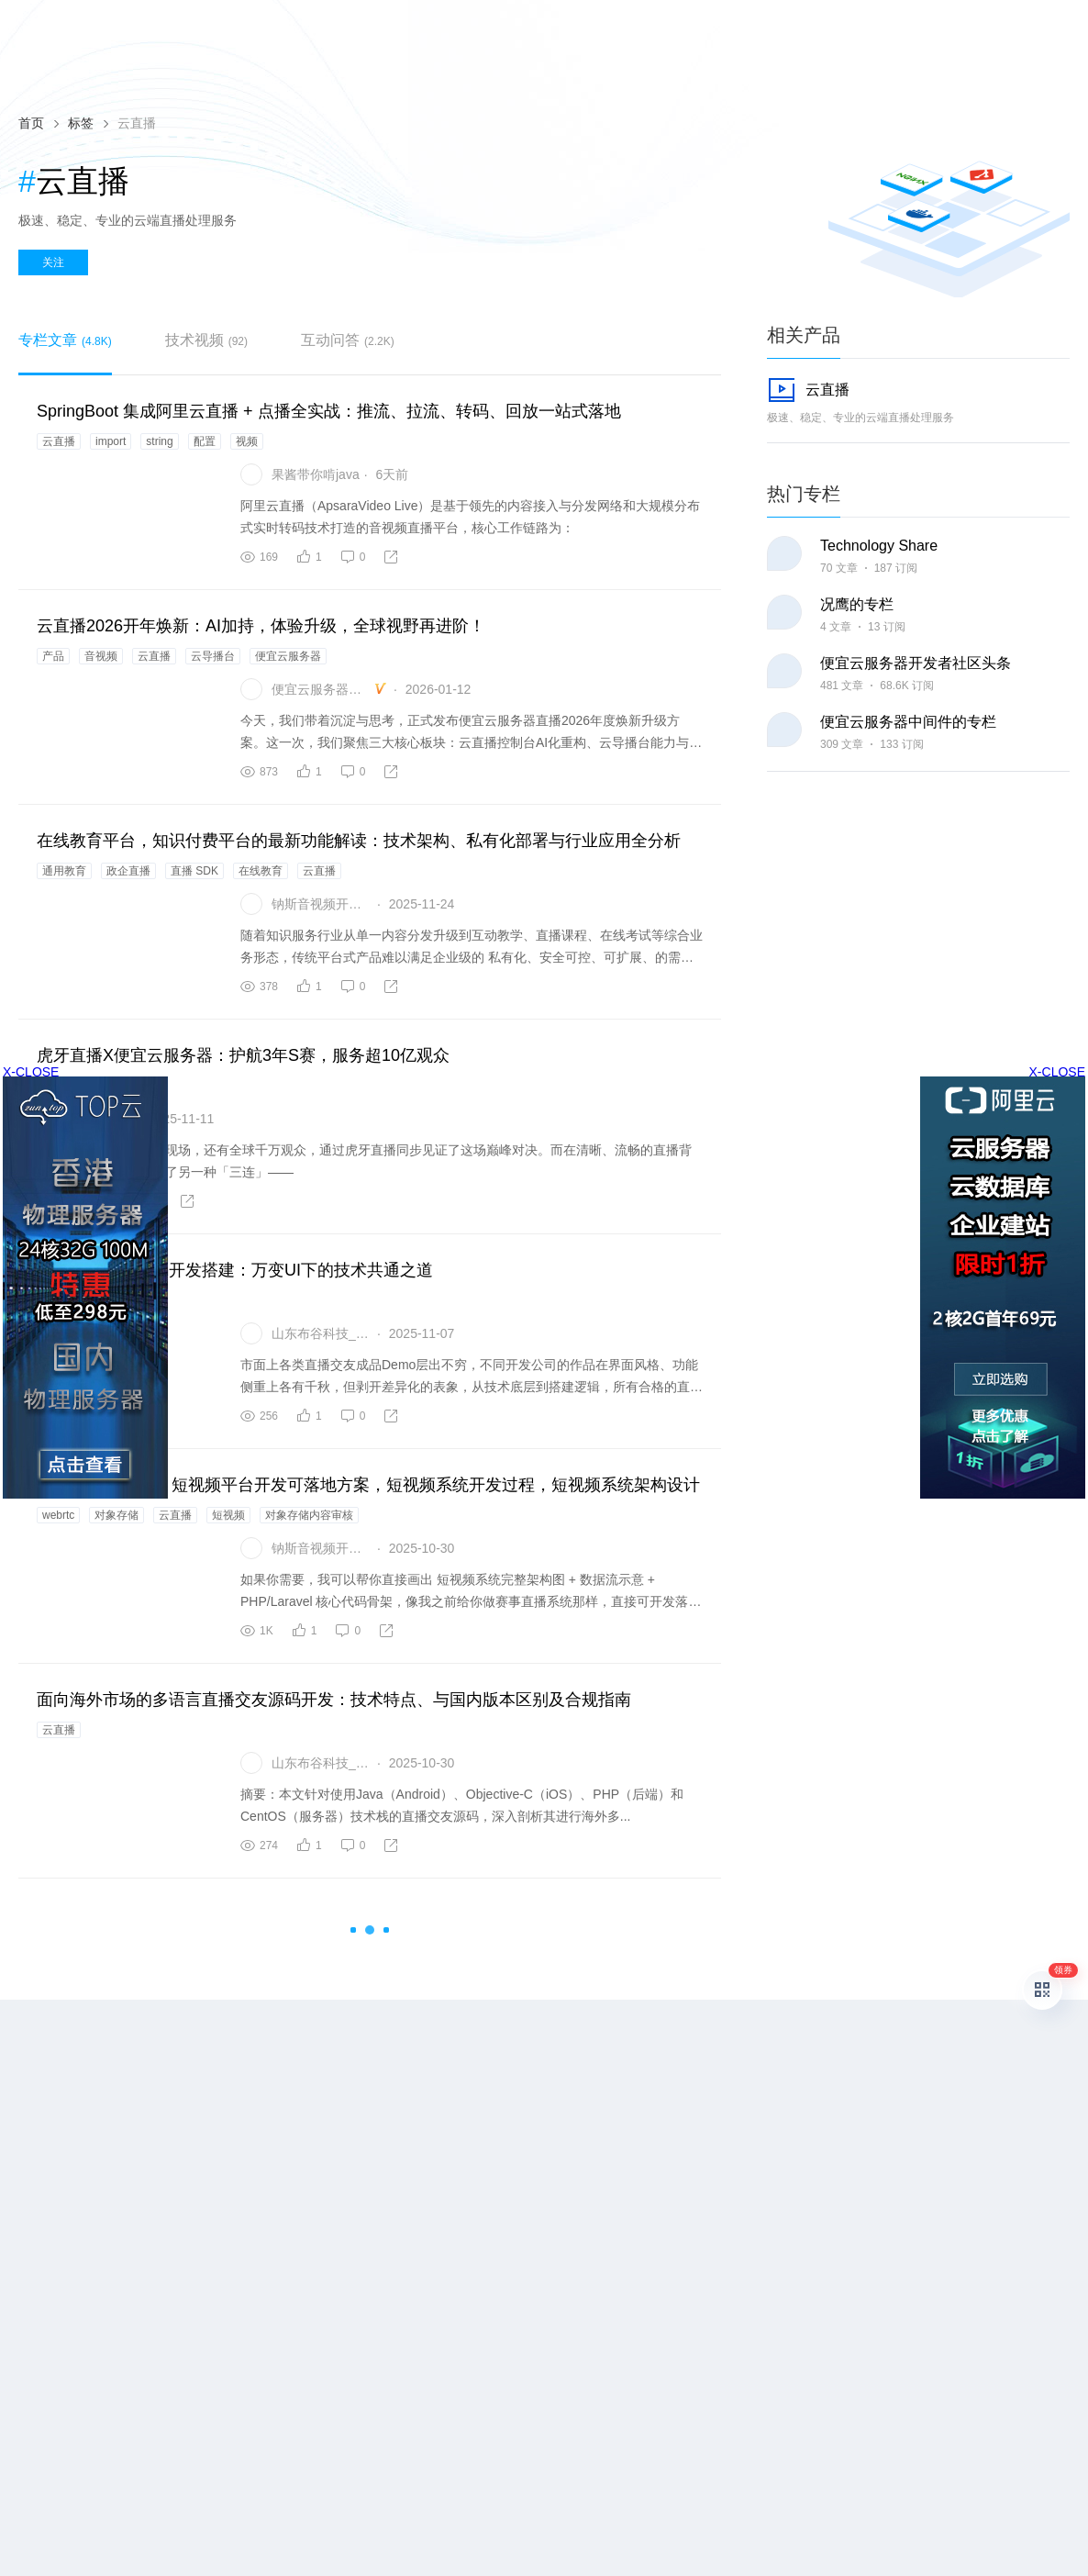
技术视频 (206, 340)
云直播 (58, 441)
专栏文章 (65, 340)
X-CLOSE (1057, 1072)
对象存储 (116, 1515)
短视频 (228, 1515)
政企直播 (128, 870)
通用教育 (64, 870)
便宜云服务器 (288, 656)
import (110, 441)
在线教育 (261, 870)
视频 (247, 441)
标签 (81, 123)
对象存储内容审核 (309, 1515)
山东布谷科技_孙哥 (322, 1333)
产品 (53, 656)
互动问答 (347, 340)
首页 (31, 123)
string (159, 441)
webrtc (58, 1515)
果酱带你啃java (316, 474)
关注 (53, 262)
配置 (205, 441)
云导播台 (213, 656)
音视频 (100, 656)
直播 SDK (194, 870)
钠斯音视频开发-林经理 (322, 904)
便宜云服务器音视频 (322, 689)
